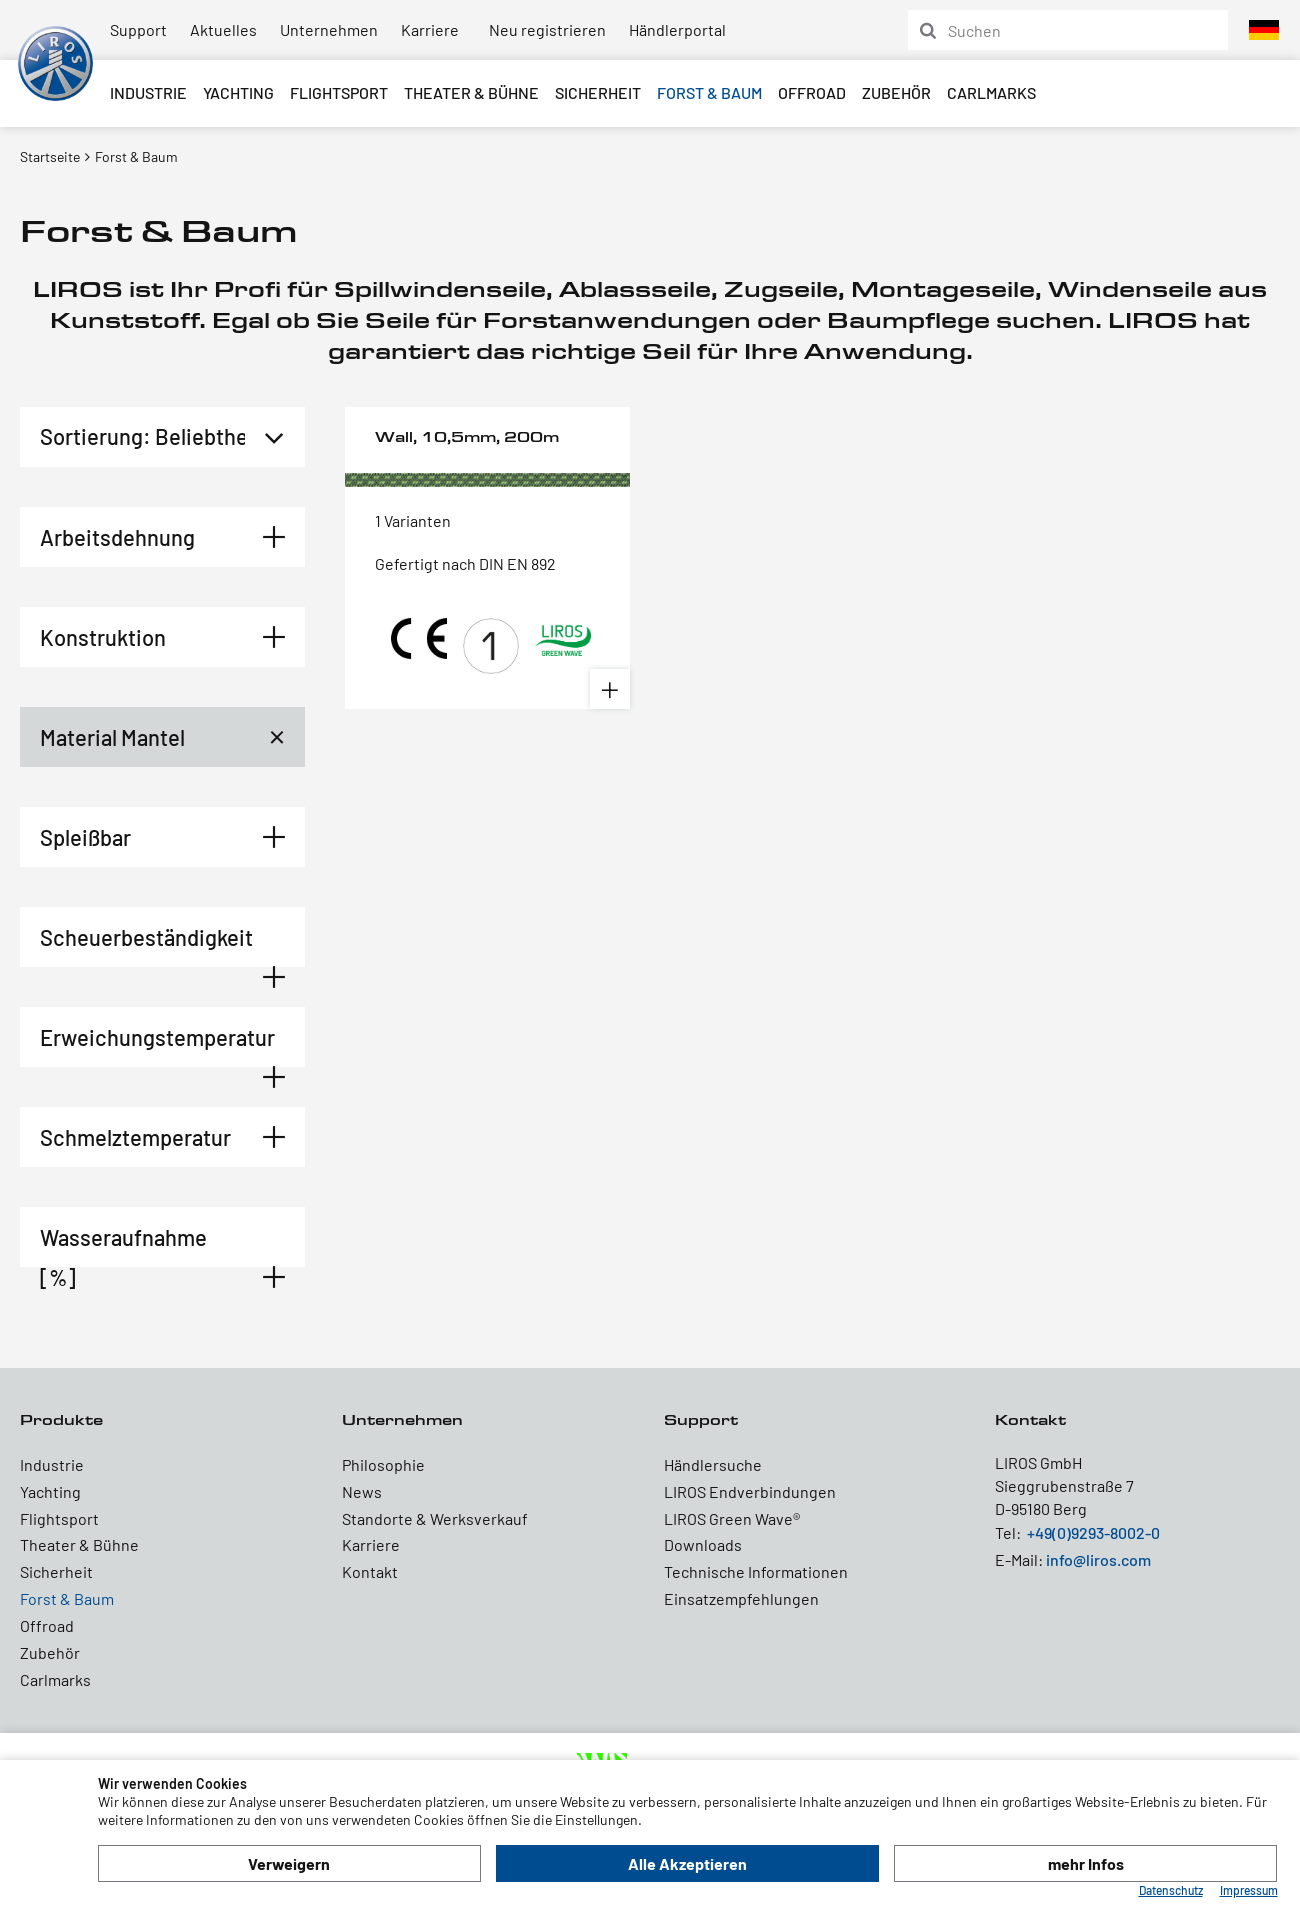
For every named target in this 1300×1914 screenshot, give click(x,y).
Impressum (1249, 1890)
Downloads (703, 1544)
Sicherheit (598, 92)
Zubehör (896, 92)
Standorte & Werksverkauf (435, 1518)
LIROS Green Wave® (732, 1518)
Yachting (238, 92)
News (362, 1491)
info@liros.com (1098, 1559)
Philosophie (383, 1464)
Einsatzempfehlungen (741, 1598)
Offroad (812, 92)
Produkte (61, 1419)
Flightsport (339, 92)
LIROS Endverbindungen (750, 1491)
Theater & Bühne (471, 92)
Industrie (148, 92)
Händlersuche (713, 1464)
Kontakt (370, 1571)
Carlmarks (991, 92)
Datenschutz (1171, 1890)
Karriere (430, 29)
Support (138, 29)
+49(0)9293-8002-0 (1093, 1532)
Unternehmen (329, 29)
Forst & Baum (709, 92)
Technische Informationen (756, 1571)
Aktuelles (223, 29)
